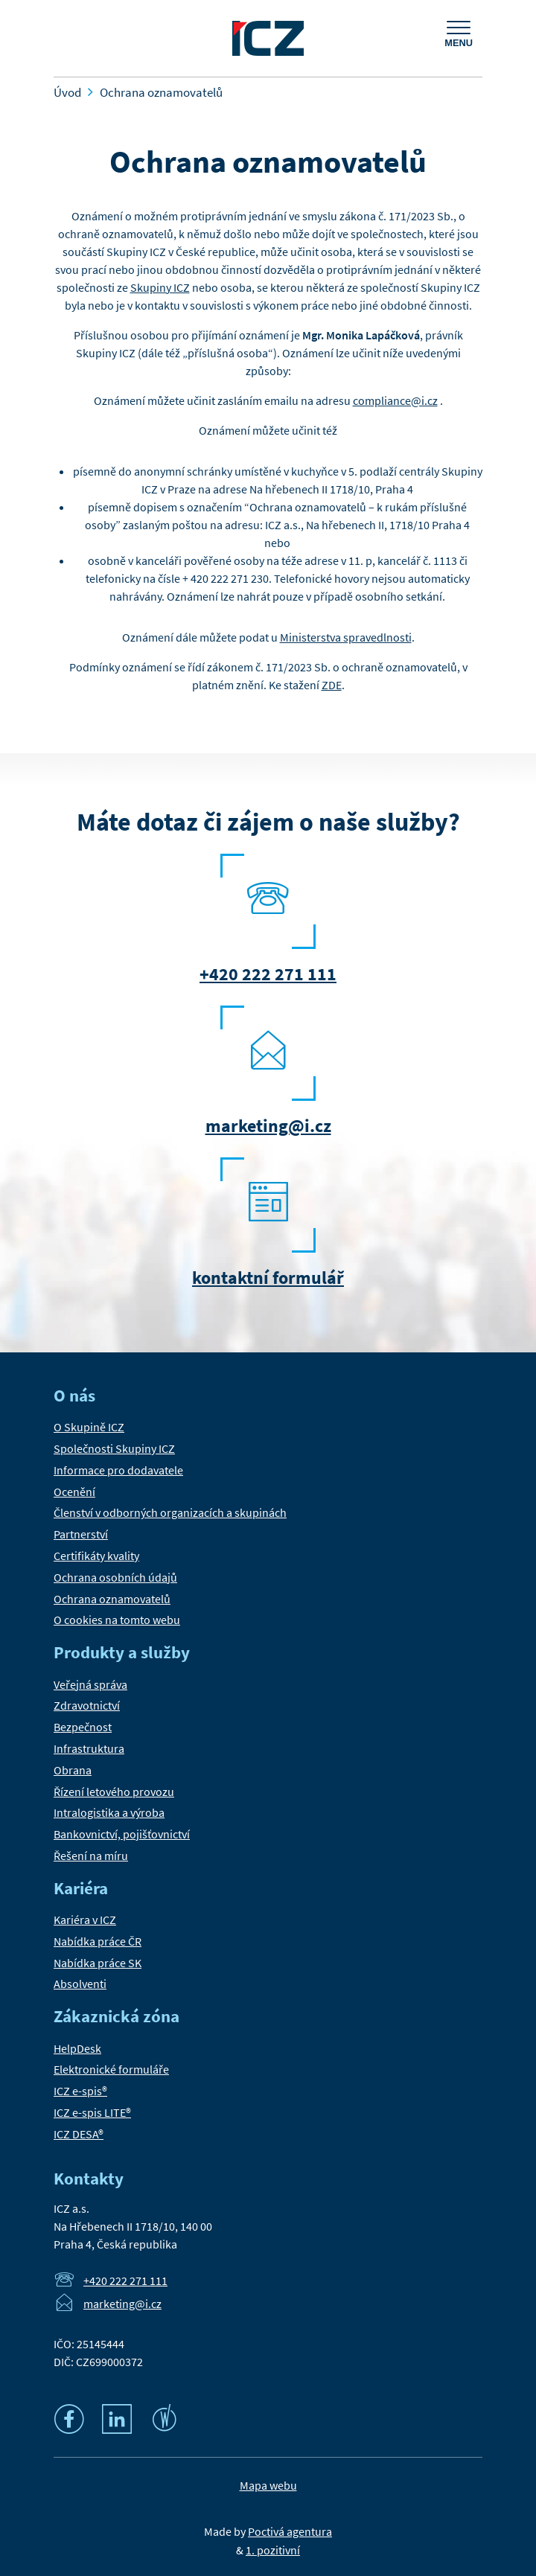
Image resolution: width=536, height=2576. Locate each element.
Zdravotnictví (87, 1705)
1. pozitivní (273, 2550)
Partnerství (81, 1534)
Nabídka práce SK (97, 1962)
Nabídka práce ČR (97, 1941)
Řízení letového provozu (114, 1791)
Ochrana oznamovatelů (112, 1598)
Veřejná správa (90, 1684)
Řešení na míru (91, 1855)
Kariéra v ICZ (85, 1919)
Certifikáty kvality (96, 1555)
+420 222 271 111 (268, 973)
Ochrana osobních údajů (115, 1577)
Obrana (73, 1769)
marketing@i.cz (268, 1125)
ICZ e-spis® (80, 2090)
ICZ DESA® (78, 2133)
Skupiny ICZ (160, 287)
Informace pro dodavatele (118, 1470)
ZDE (332, 684)
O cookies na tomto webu (117, 1619)
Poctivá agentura (290, 2531)
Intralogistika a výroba (109, 1812)
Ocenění (74, 1491)
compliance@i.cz (395, 400)
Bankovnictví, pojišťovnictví (122, 1833)
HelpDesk (77, 2048)
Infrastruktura (89, 1748)
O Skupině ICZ (89, 1426)
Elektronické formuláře (111, 2069)
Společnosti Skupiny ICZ (114, 1448)
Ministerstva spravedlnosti (346, 637)
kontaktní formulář (268, 1277)
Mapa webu (268, 2485)
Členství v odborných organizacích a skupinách (170, 1512)
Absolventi (80, 1983)
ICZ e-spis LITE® (92, 2112)
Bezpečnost (83, 1726)
